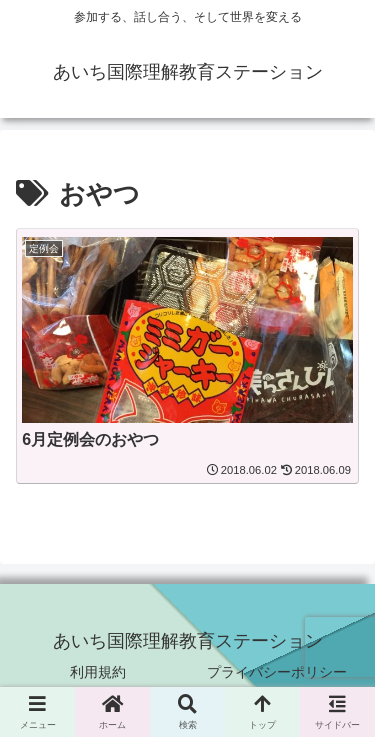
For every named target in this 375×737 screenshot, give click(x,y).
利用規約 (98, 672)
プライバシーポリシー (277, 672)
